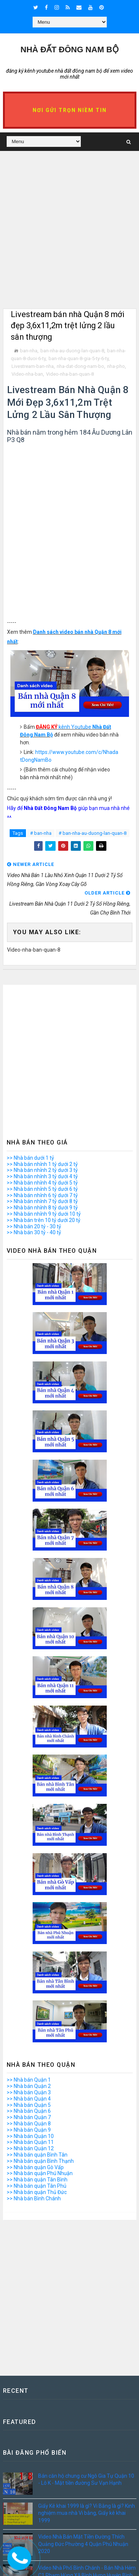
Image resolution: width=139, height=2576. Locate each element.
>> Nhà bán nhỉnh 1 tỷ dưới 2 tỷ (42, 1164)
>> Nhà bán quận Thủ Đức (37, 2192)
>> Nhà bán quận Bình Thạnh (40, 2161)
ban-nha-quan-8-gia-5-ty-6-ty (79, 358)
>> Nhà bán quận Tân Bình (37, 2180)
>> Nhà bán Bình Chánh (34, 2198)
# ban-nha (41, 833)
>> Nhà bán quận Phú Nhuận (40, 2174)
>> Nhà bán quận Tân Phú (36, 2186)
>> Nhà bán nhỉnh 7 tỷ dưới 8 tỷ (42, 1202)
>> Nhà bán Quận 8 (29, 2124)
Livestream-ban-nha (32, 366)
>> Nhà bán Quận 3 (29, 2092)
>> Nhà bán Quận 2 (29, 2086)
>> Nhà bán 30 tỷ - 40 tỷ (34, 1233)
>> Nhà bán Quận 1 (29, 2080)
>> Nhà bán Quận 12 (30, 2148)
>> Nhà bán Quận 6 (29, 2111)
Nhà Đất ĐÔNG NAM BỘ (69, 49)
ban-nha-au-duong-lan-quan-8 (72, 350)
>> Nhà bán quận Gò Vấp (35, 2167)
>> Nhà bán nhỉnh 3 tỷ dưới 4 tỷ (42, 1176)
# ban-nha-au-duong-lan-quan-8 (92, 833)
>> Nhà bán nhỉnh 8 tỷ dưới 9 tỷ (42, 1207)
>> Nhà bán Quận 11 (30, 2142)
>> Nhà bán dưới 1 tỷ (30, 1158)
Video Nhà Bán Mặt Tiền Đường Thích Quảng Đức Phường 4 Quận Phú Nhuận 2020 (83, 2544)
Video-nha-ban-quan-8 (70, 374)
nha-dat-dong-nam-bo (80, 366)
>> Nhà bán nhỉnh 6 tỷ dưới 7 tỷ (42, 1195)
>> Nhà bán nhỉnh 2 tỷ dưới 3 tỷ (42, 1170)
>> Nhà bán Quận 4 (29, 2099)
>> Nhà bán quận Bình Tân (37, 2155)
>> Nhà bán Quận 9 (29, 2130)
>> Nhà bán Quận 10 (30, 2136)
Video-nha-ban (27, 374)
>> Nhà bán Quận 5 (29, 2105)
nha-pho (116, 366)
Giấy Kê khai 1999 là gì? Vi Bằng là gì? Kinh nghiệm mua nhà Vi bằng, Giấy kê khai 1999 (86, 2513)
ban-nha (28, 350)
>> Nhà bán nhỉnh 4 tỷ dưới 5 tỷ (42, 1183)
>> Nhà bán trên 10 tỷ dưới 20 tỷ (43, 1220)
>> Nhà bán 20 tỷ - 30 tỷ (34, 1226)
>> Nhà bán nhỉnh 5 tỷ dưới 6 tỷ (42, 1189)
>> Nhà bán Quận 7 (29, 2117)
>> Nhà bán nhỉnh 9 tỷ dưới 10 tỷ (44, 1214)
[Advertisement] (69, 239)
